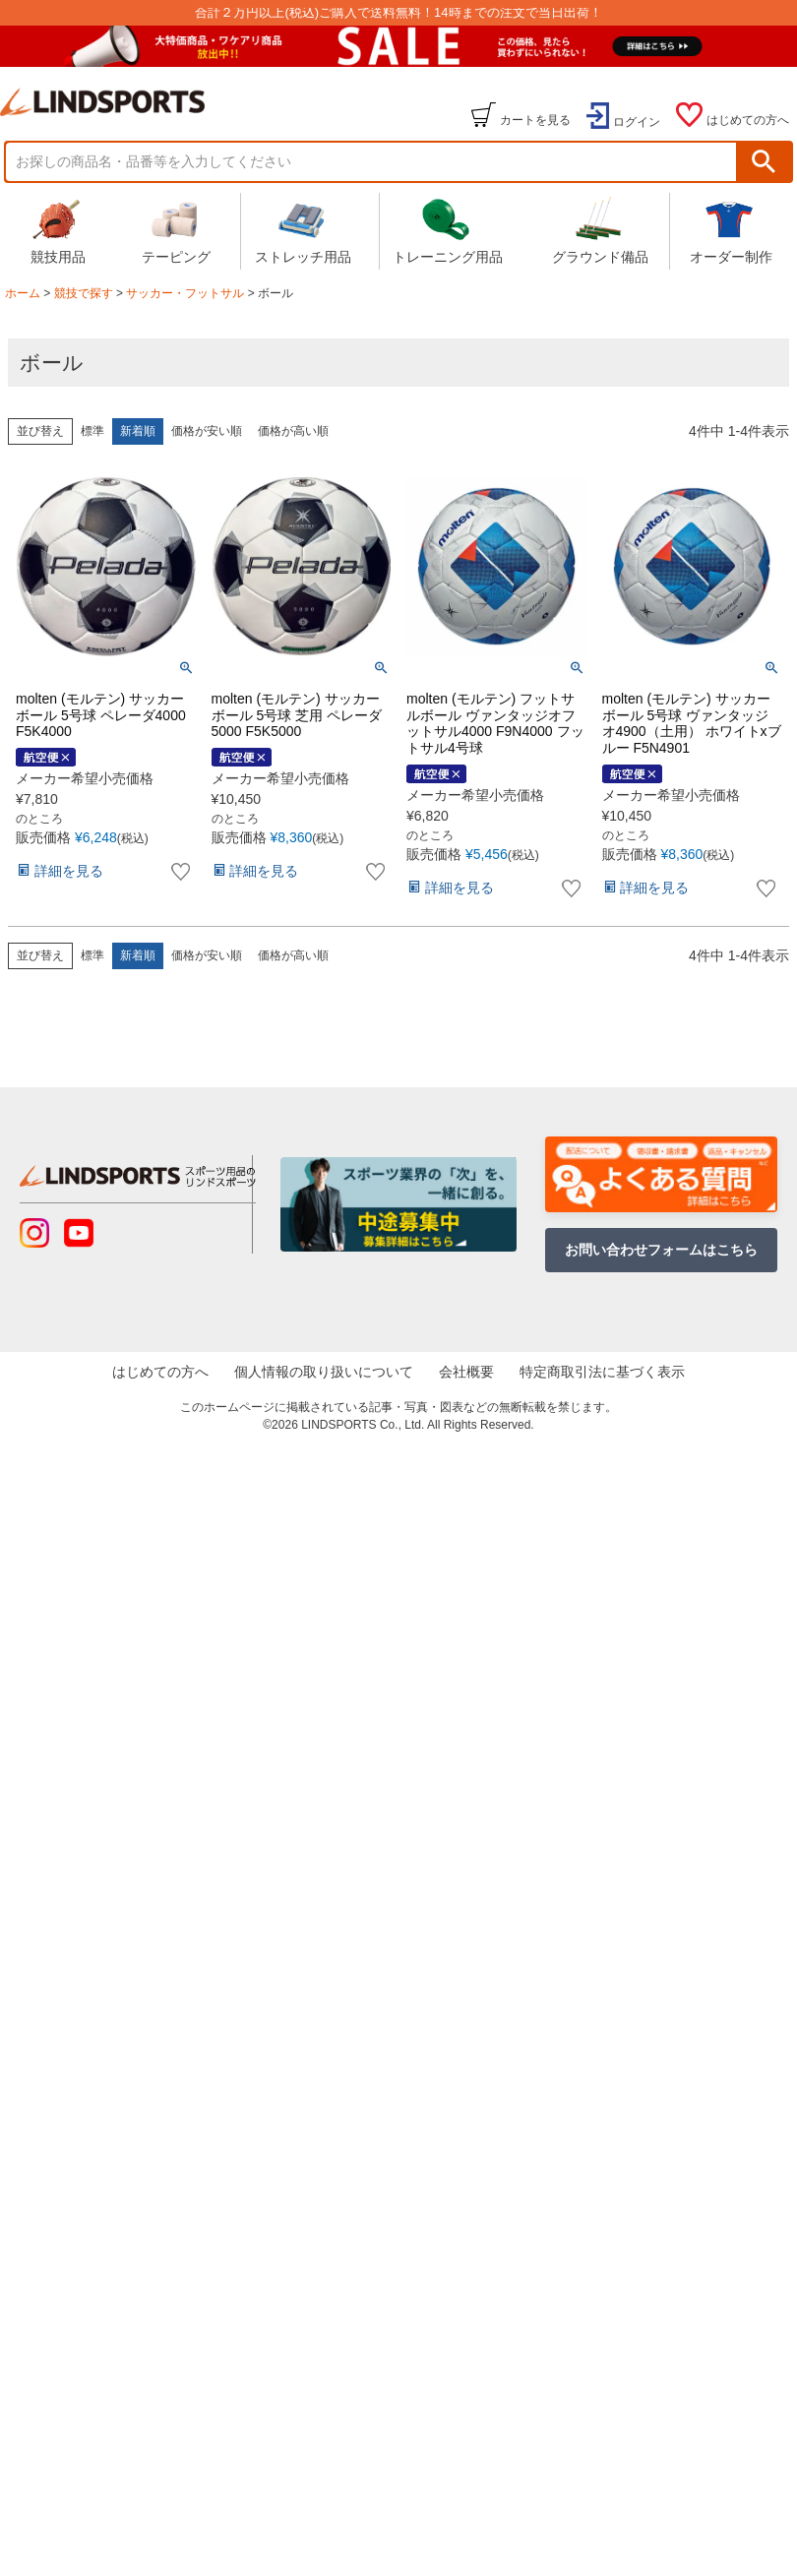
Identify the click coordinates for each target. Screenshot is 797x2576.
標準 (92, 431)
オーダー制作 (731, 230)
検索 (763, 162)
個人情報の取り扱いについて (328, 1372)
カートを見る (535, 120)
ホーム (22, 293)
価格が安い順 (206, 431)
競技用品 (58, 230)
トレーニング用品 (448, 230)
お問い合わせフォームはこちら (661, 1249)
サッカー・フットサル (185, 293)
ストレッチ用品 (303, 230)
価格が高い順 (293, 431)
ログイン (636, 122)
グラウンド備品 (600, 230)
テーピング (176, 230)
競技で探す (83, 293)
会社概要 (462, 1372)
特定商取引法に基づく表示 (589, 1372)
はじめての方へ (747, 120)
